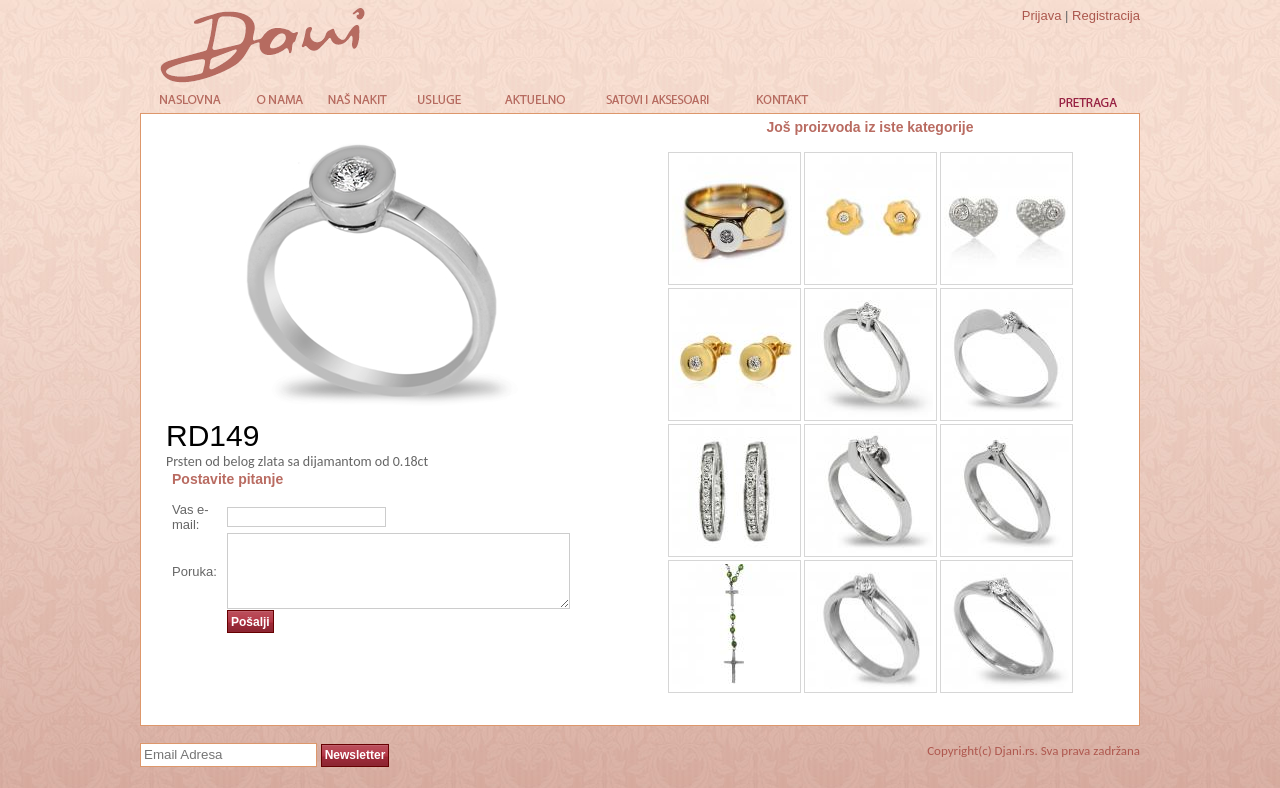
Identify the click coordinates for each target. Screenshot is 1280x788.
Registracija (1106, 15)
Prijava (1042, 15)
